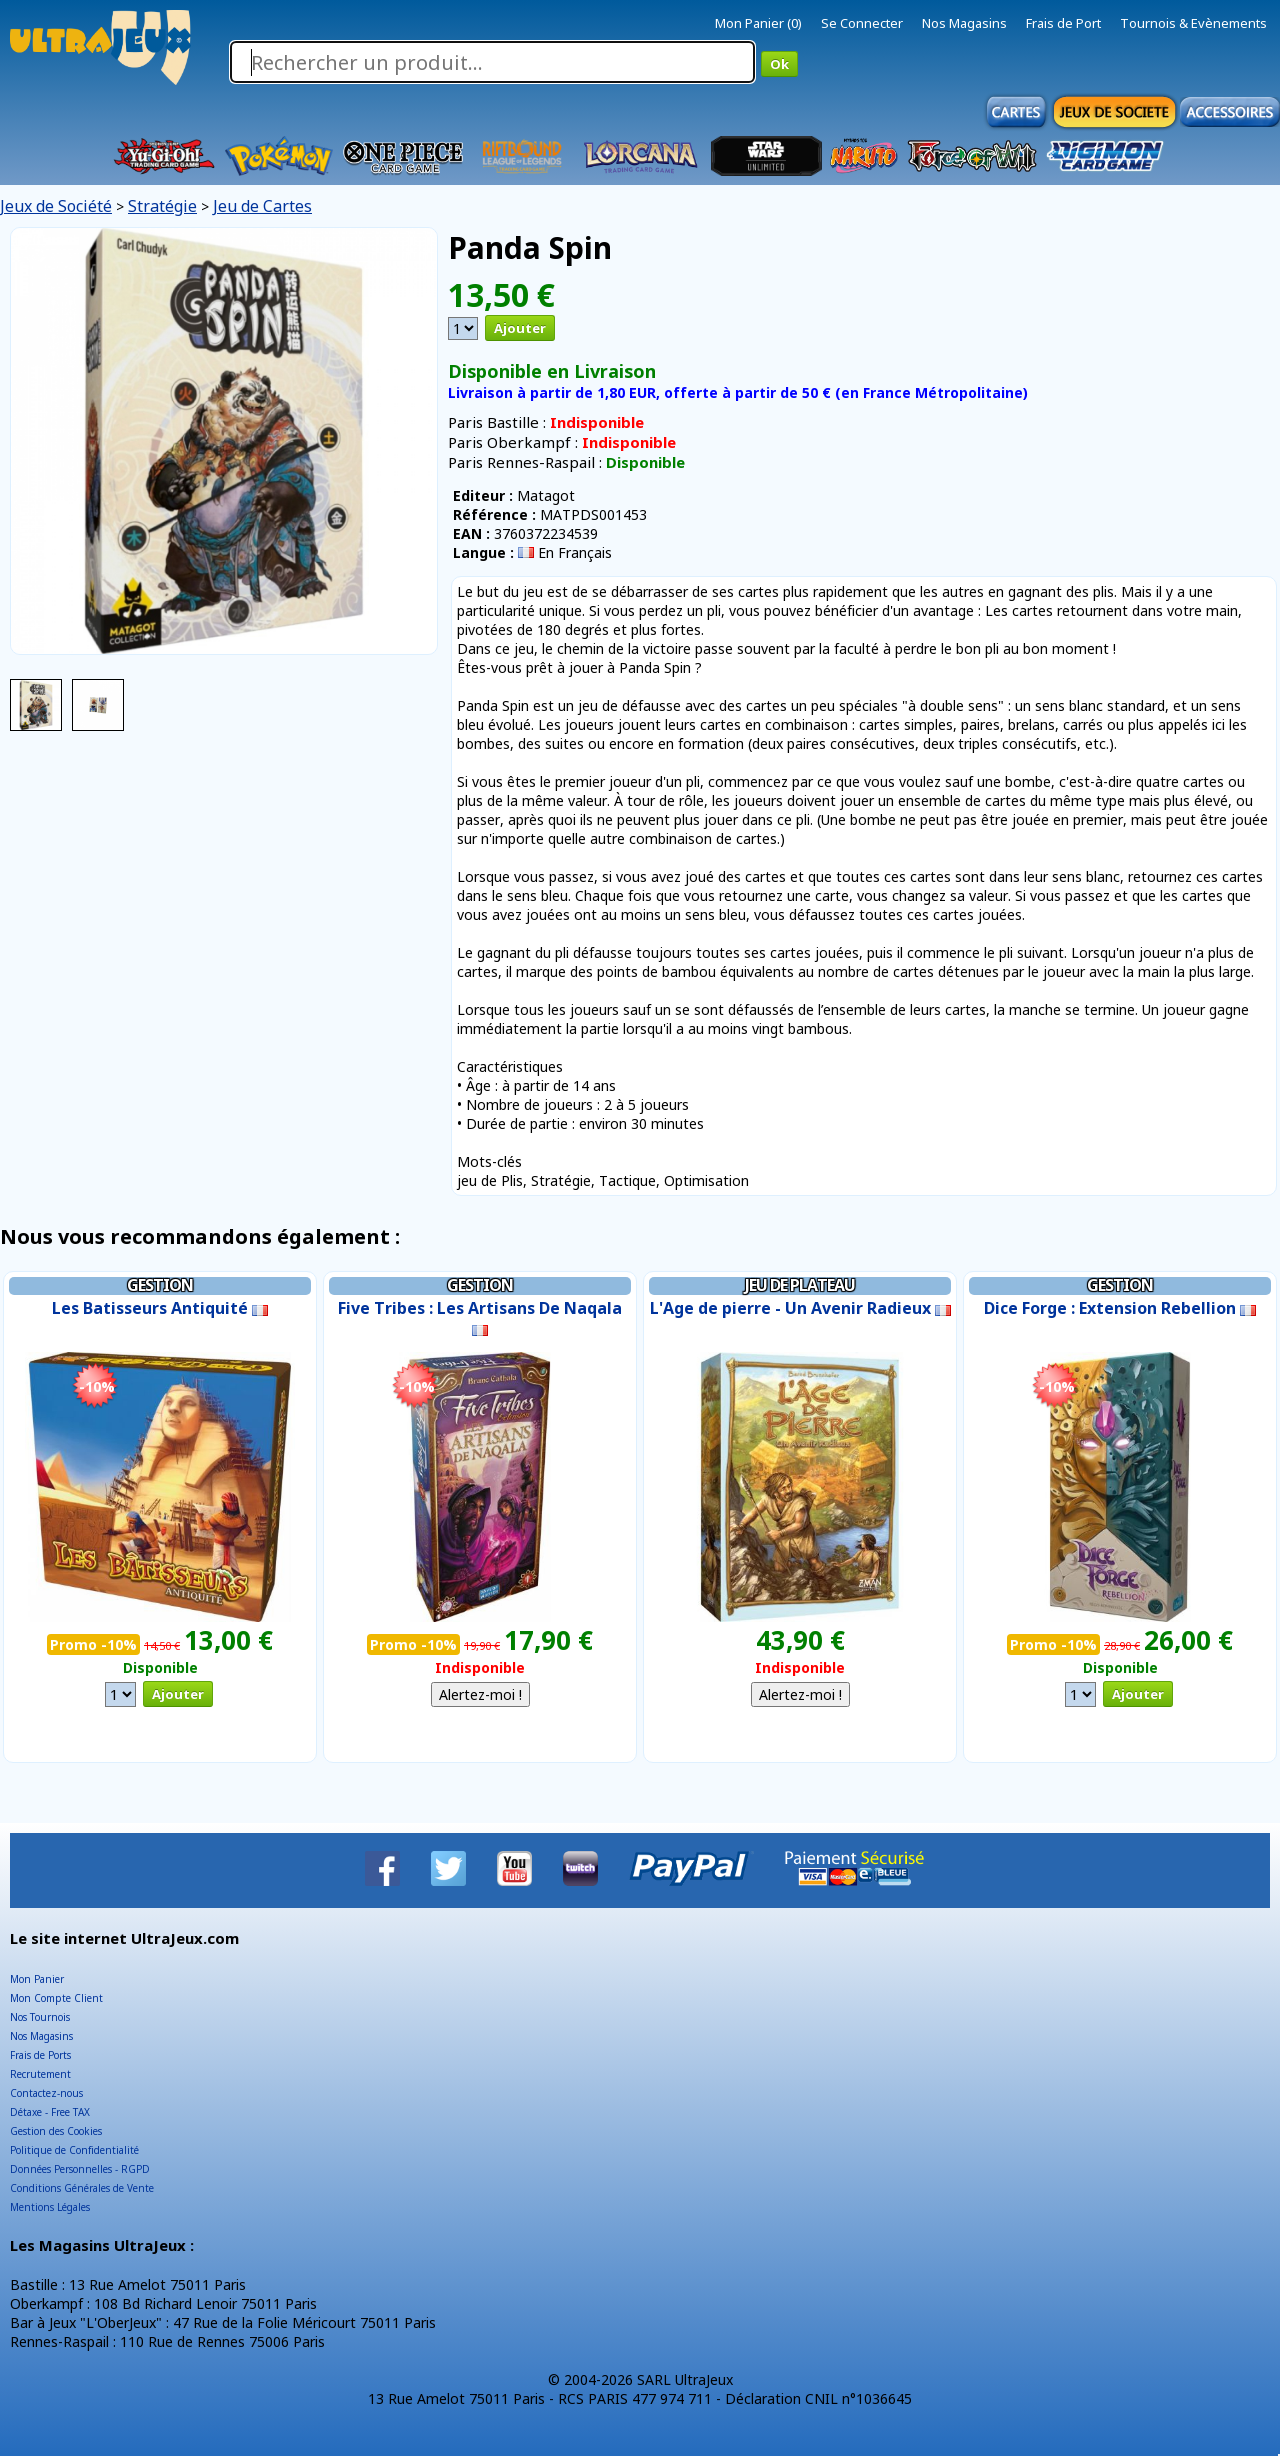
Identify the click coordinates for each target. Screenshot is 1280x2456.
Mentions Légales (50, 2207)
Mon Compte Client (56, 1998)
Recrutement (40, 2074)
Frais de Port (1063, 23)
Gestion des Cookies (56, 2131)
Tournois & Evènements (1193, 23)
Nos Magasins (964, 23)
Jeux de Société (56, 206)
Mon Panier (37, 1979)
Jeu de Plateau (800, 1285)
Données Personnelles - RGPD (80, 2169)
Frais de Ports (40, 2055)
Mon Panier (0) (758, 23)
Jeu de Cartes (262, 206)
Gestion (160, 1285)
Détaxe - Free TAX (50, 2112)
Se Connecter (862, 23)
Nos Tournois (40, 2017)
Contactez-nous (46, 2093)
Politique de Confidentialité (74, 2150)
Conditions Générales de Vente (82, 2188)
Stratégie (162, 206)
